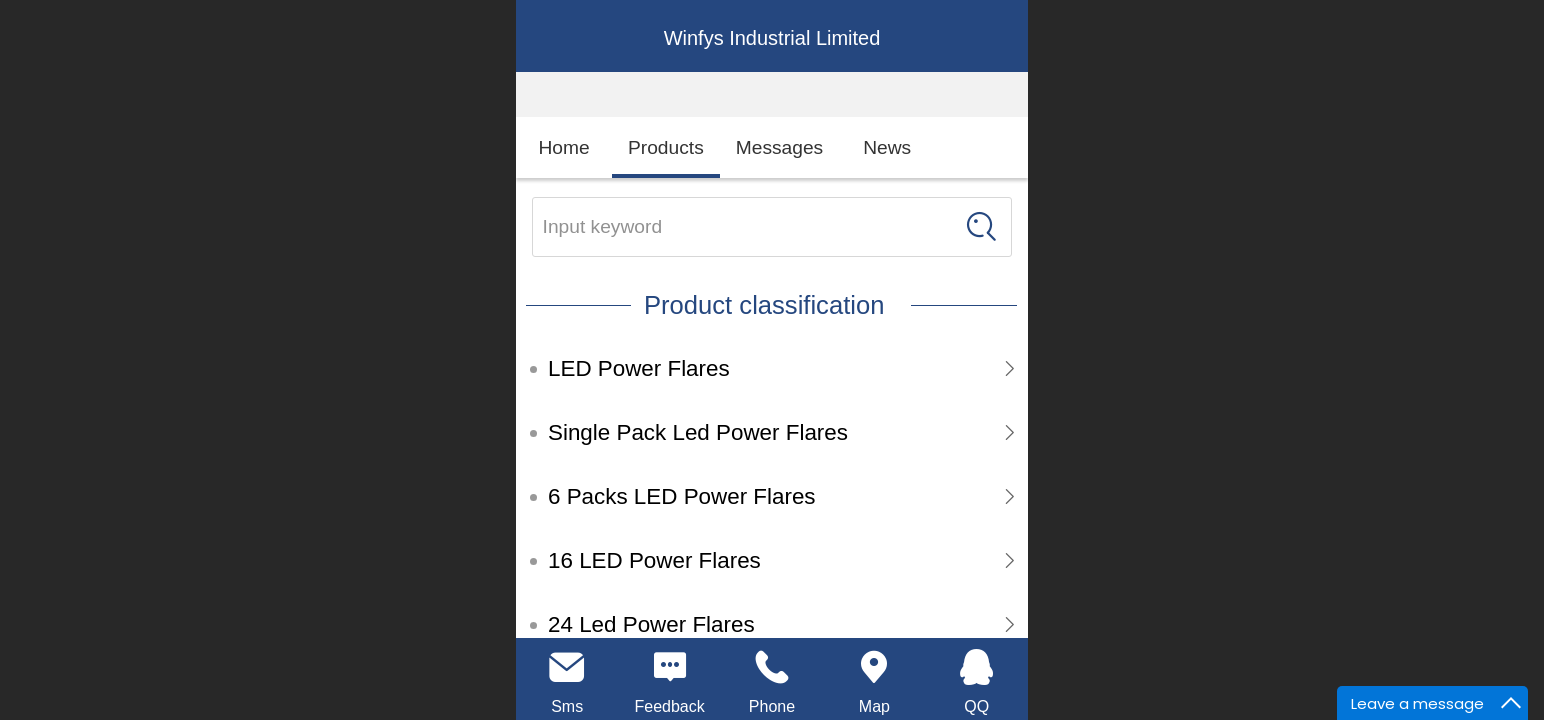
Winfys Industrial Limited (772, 38)
